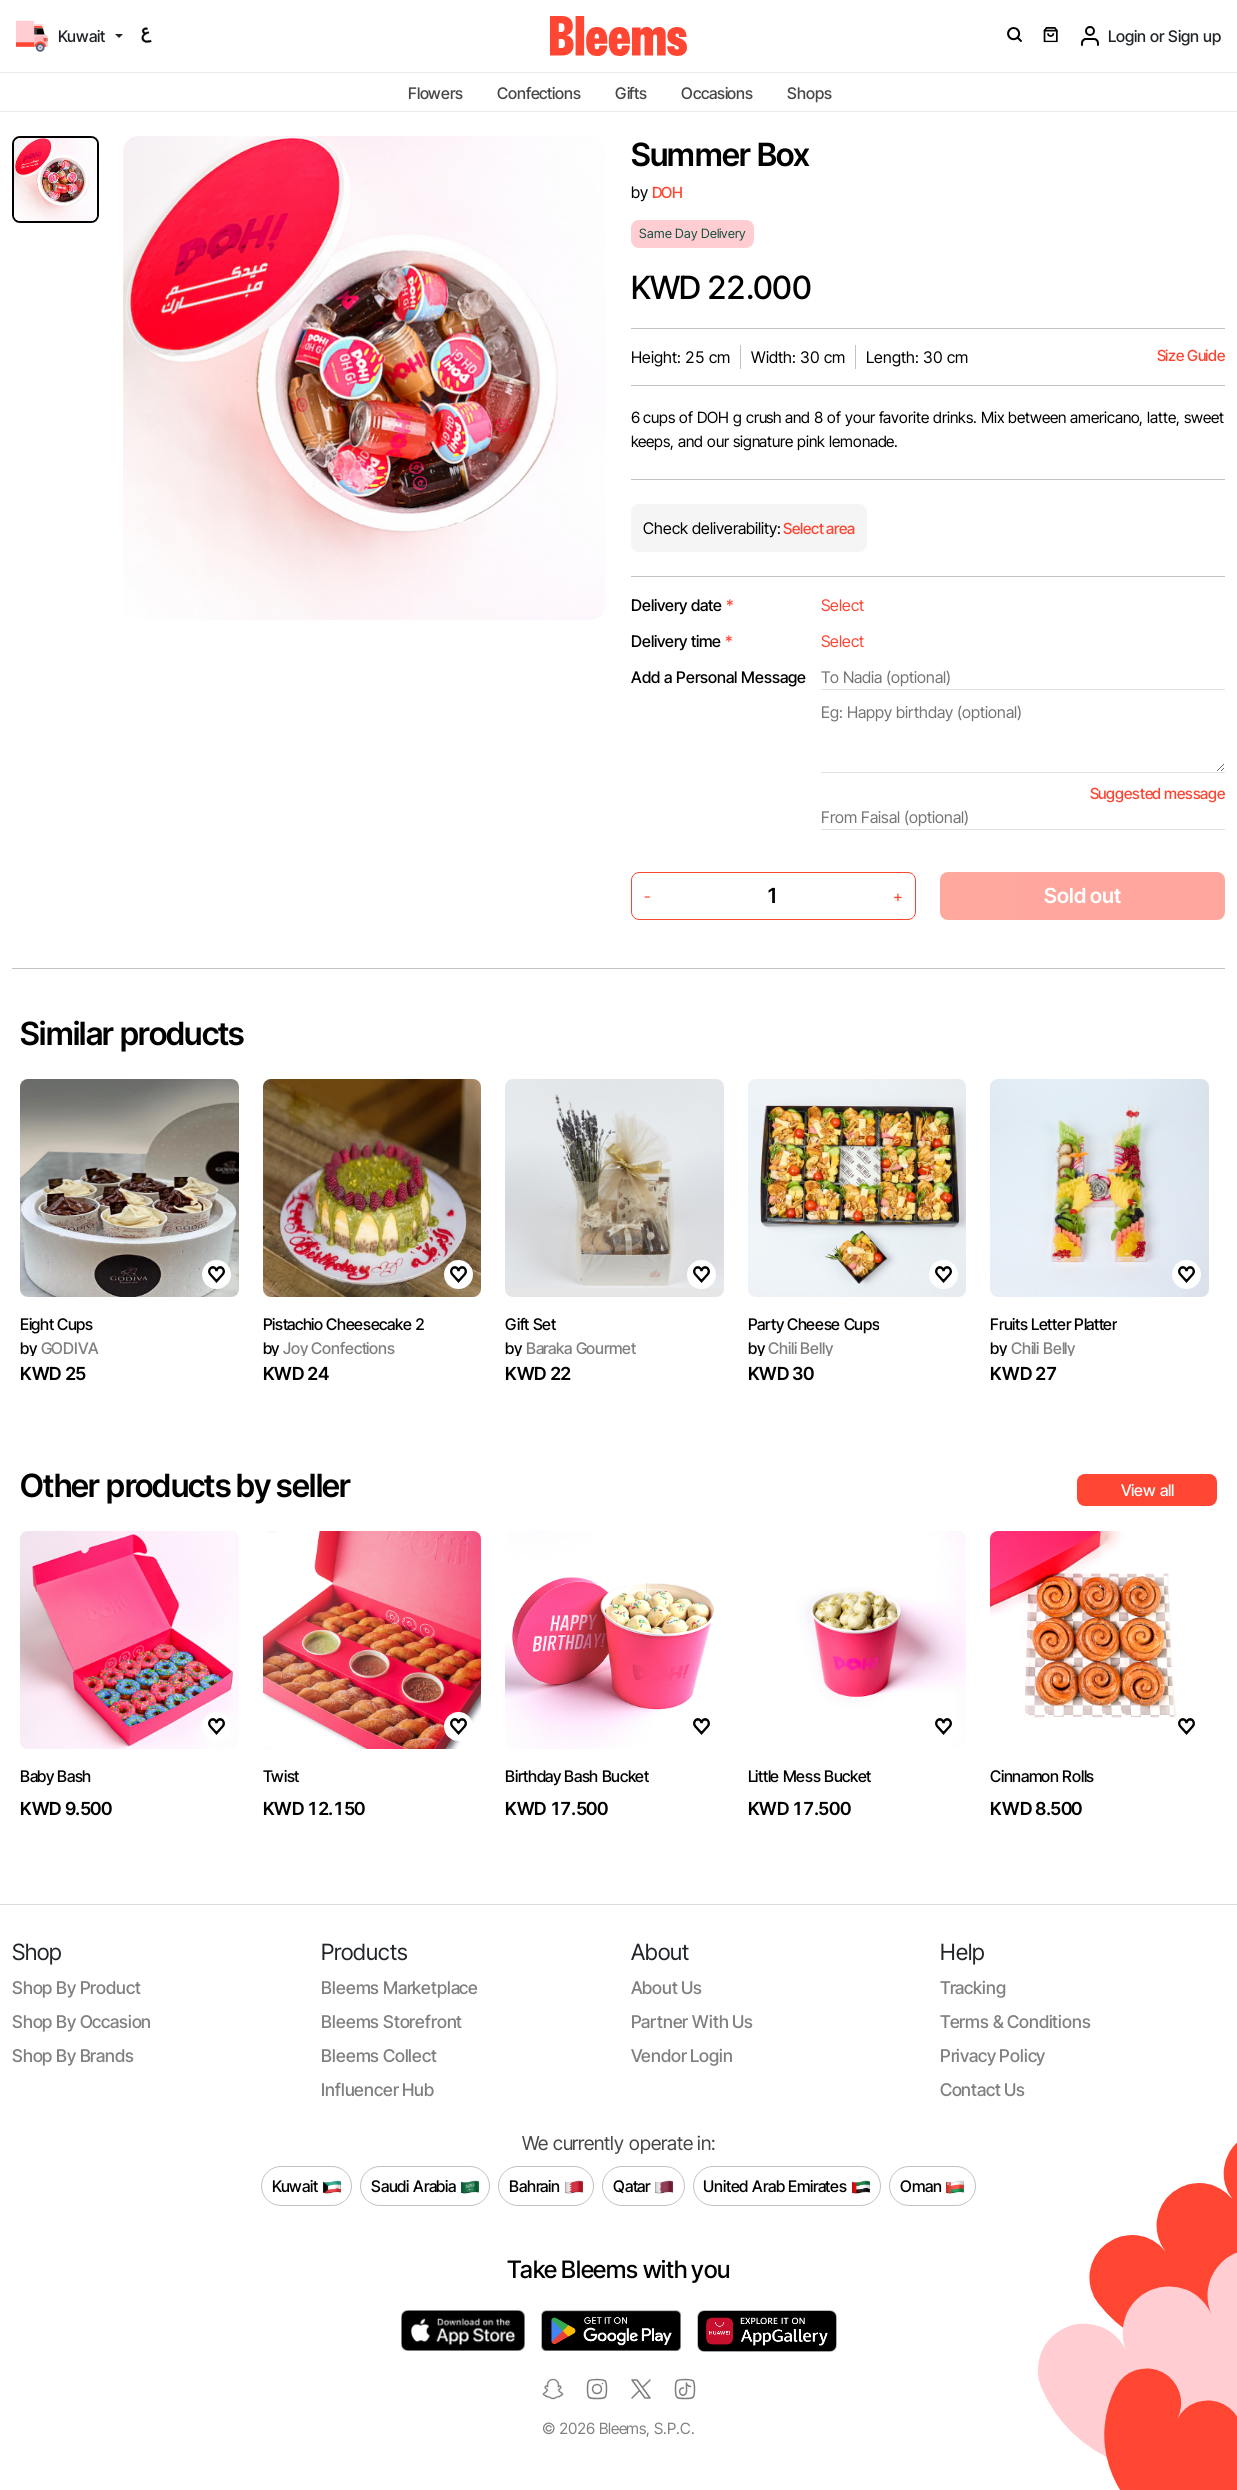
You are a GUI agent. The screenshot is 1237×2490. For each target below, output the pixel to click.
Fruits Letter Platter (1053, 1324)
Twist (281, 1776)
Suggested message (1157, 793)
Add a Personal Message (718, 677)
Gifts (631, 93)
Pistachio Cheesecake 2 (344, 1324)
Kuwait (307, 2186)
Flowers (435, 93)
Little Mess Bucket (809, 1776)
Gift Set (530, 1324)
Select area (818, 528)
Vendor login (682, 2055)
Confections (538, 93)
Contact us (982, 2089)
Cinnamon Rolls (1042, 1776)
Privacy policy (993, 2055)
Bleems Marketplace (399, 1987)
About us (667, 1987)
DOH (668, 192)
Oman (932, 2186)
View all (1147, 1490)
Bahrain (546, 2186)
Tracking (973, 1987)
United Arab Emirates (787, 2186)
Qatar (643, 2186)
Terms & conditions (1015, 2021)
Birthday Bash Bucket (577, 1776)
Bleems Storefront (391, 2021)
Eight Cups (56, 1324)
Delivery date (682, 605)
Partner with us (692, 2021)
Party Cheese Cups (814, 1324)
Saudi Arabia (425, 2186)
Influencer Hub (377, 2089)
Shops (809, 93)
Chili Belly (790, 1348)
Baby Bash (55, 1776)
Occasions (717, 93)
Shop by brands (73, 2055)
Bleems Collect (379, 2055)
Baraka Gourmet (570, 1348)
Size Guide (1191, 355)
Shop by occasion (81, 2021)
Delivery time (682, 641)
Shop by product (76, 1987)
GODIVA (59, 1348)
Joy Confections (329, 1348)
